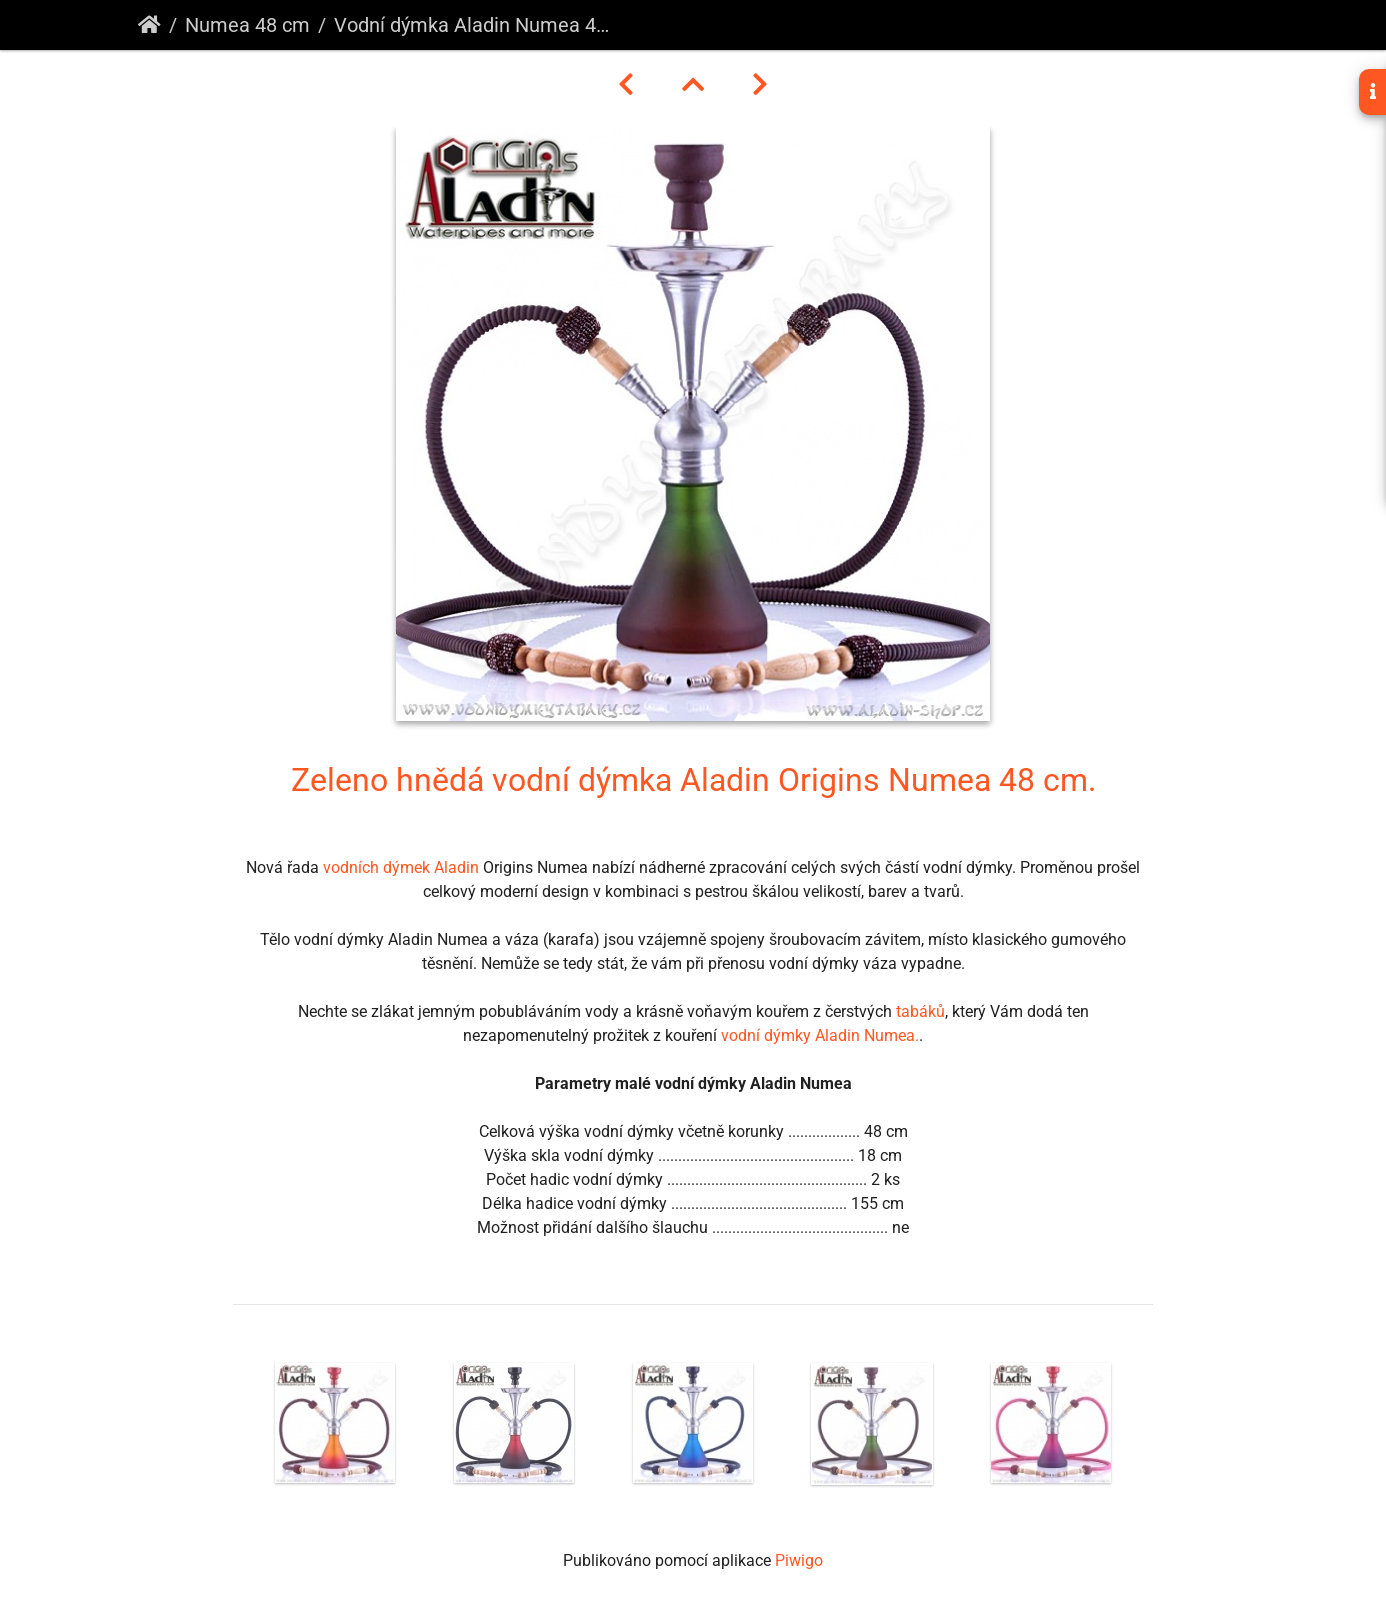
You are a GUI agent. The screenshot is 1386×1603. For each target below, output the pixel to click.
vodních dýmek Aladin (401, 867)
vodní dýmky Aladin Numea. (820, 1035)
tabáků (920, 1011)
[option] (335, 1423)
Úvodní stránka (149, 25)
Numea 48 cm (247, 25)
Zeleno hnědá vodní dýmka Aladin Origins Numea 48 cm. (693, 780)
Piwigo (799, 1560)
